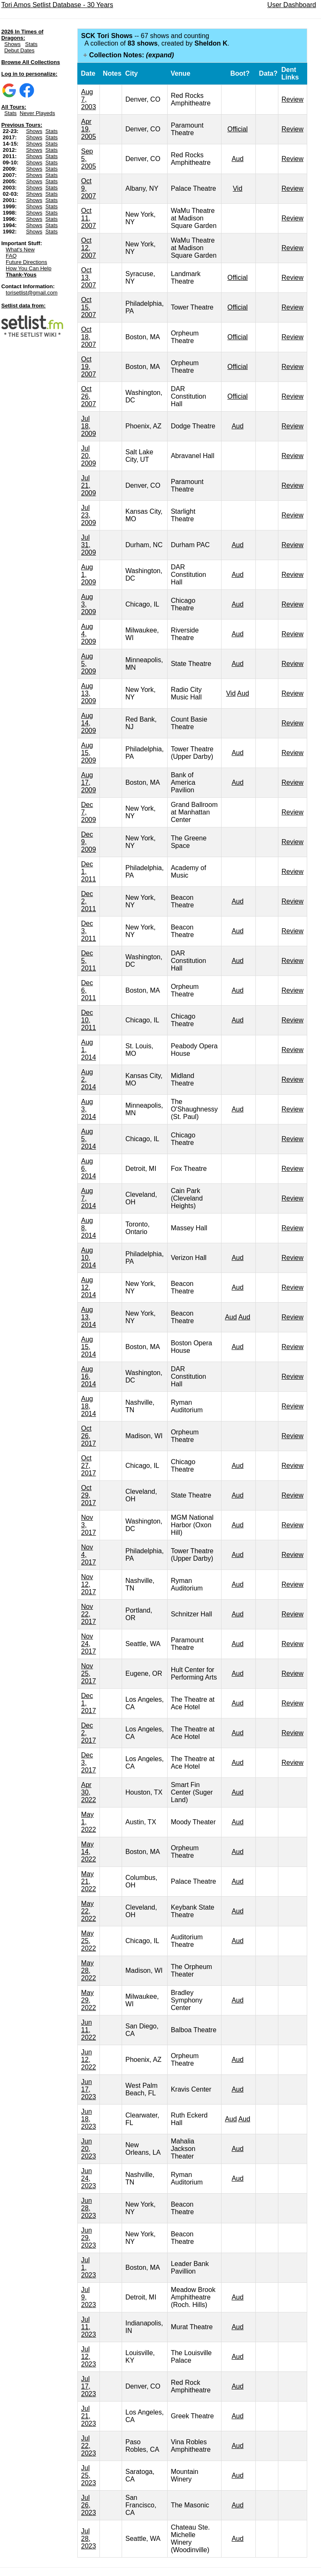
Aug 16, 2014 (88, 1376)
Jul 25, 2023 (88, 2475)
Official (237, 129)
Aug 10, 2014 (88, 1258)
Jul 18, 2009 (88, 426)
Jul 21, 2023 (88, 2416)
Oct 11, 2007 (88, 218)
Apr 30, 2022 (88, 1792)
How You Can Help (28, 268)
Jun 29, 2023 (88, 2238)
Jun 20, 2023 (88, 2149)
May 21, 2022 (88, 1881)
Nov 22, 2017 (88, 1614)
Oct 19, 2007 (88, 367)
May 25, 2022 (88, 1941)
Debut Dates (19, 50)
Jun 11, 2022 (88, 2030)
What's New (20, 249)
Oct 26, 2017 (88, 1436)
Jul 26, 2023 (88, 2505)
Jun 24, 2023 (88, 2178)
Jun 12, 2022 (88, 2060)
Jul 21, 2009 (88, 485)
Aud (237, 158)
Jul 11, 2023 (88, 2327)
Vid (237, 188)
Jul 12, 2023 (88, 2357)
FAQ (11, 256)
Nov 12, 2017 (88, 1584)
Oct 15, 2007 (88, 307)
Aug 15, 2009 (88, 753)
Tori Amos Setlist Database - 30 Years (57, 4)
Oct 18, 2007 (88, 337)
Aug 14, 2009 (88, 723)
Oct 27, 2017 (88, 1465)
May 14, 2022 (88, 1852)
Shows (12, 44)
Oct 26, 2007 (88, 396)
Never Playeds (37, 113)
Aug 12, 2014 (88, 1287)
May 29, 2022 (88, 2000)
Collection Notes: (131, 55)
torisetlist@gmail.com (32, 292)
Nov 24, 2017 (88, 1644)
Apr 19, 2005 (88, 129)
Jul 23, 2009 (88, 515)
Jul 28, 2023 (88, 2538)
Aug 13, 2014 (88, 1317)
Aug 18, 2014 (88, 1406)
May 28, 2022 (88, 1970)
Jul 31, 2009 (88, 545)
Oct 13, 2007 (88, 277)
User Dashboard (292, 4)
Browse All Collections (30, 62)
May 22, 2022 (88, 1911)
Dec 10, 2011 (88, 1020)
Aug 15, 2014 (88, 1347)
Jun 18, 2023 (88, 2119)
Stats (31, 44)
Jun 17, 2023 (88, 2089)
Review (292, 99)
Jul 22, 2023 (88, 2446)
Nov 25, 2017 (88, 1673)
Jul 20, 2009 (88, 456)
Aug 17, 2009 (88, 782)
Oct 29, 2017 (88, 1495)
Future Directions (26, 262)
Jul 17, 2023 (88, 2386)
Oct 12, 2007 (88, 248)
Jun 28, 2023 (88, 2208)
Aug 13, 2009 (88, 693)
